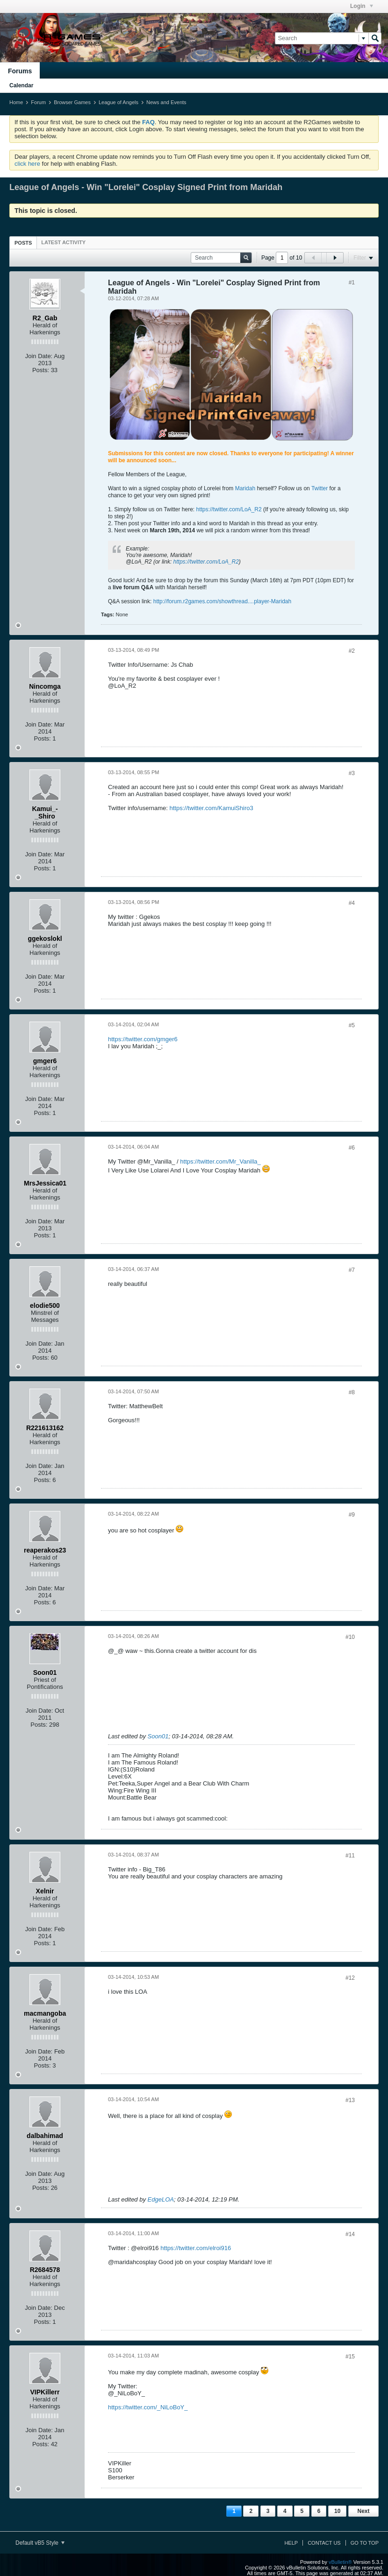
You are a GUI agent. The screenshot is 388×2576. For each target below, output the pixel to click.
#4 (352, 903)
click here (27, 163)
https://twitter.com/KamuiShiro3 (211, 808)
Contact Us (324, 2543)
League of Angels (118, 102)
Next (363, 2511)
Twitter (319, 488)
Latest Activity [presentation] (63, 242)
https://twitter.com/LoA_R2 (229, 509)
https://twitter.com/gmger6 (143, 1039)
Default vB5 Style (40, 2543)
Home (16, 102)
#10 (350, 1637)
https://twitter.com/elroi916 (195, 2247)
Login (361, 6)
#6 (352, 1147)
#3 (352, 773)
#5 (352, 1025)
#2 (352, 651)
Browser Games (72, 102)
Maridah (245, 488)
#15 (350, 2356)
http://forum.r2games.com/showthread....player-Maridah (222, 601)
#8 (352, 1392)
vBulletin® (340, 2562)
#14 (350, 2234)
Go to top (365, 2543)
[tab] (23, 242)
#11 (350, 1855)
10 (337, 2511)
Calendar (21, 85)
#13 (350, 2100)
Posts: (40, 370)
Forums (20, 71)
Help (291, 2543)
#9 (352, 1514)
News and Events (166, 102)
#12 (350, 1978)
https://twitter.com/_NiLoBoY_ (148, 2407)
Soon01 (158, 1736)
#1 (352, 282)
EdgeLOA (161, 2199)
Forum (38, 102)
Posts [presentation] (23, 243)
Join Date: (39, 356)
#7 (352, 1270)
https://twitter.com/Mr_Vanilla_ (220, 1161)
